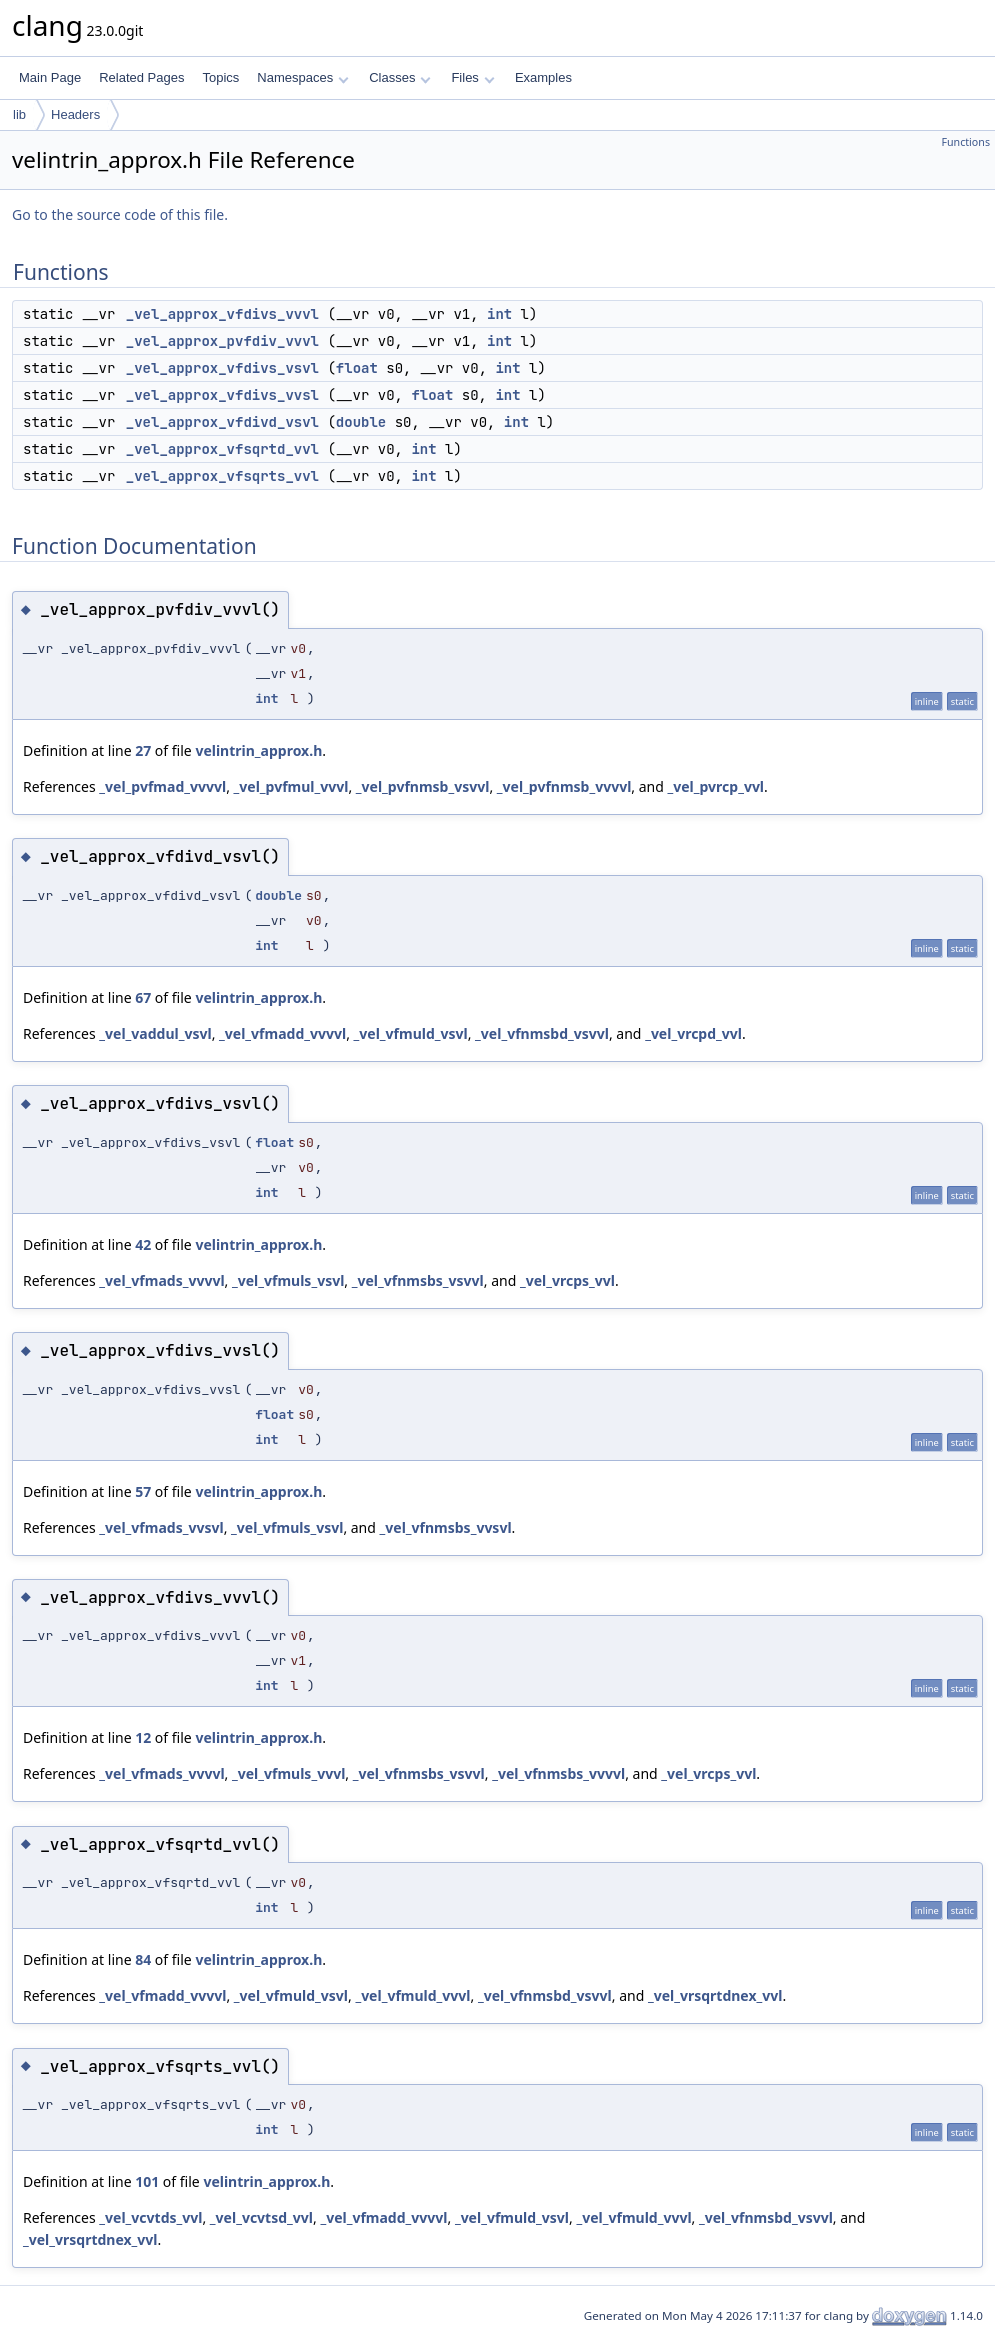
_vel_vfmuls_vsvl (288, 1280)
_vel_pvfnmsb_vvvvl (564, 786)
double (361, 422)
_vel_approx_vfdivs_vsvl (222, 368)
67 (143, 997)
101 (147, 2181)
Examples (543, 77)
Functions (965, 142)
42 (143, 1244)
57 (143, 1491)
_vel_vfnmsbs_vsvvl (418, 1280)
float (357, 368)
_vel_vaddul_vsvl (155, 1033)
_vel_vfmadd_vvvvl (282, 1033)
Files (472, 77)
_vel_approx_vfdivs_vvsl (222, 395)
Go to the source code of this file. (120, 214)
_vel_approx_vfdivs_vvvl (222, 314)
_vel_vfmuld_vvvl (412, 1995)
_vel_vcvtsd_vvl (261, 2217)
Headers (75, 114)
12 (143, 1737)
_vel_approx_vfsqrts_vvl (222, 476)
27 (143, 750)
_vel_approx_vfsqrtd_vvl (222, 449)
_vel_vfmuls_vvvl (288, 1773)
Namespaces (302, 77)
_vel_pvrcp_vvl (715, 786)
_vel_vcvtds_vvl (150, 2217)
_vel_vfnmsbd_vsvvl (542, 1033)
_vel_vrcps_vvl (567, 1280)
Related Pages (141, 77)
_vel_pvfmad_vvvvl (162, 786)
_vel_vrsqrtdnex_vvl (715, 1995)
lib (19, 114)
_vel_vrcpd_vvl (693, 1033)
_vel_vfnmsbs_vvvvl (558, 1773)
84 (143, 1959)
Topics (220, 77)
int (499, 314)
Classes (400, 77)
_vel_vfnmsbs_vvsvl (446, 1527)
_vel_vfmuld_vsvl (411, 1033)
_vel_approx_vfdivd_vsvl (222, 422)
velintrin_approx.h (258, 750)
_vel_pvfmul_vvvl (291, 786)
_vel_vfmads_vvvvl (161, 1280)
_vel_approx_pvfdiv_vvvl (222, 341)
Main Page (50, 77)
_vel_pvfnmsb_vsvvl (423, 786)
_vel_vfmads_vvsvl (161, 1527)
